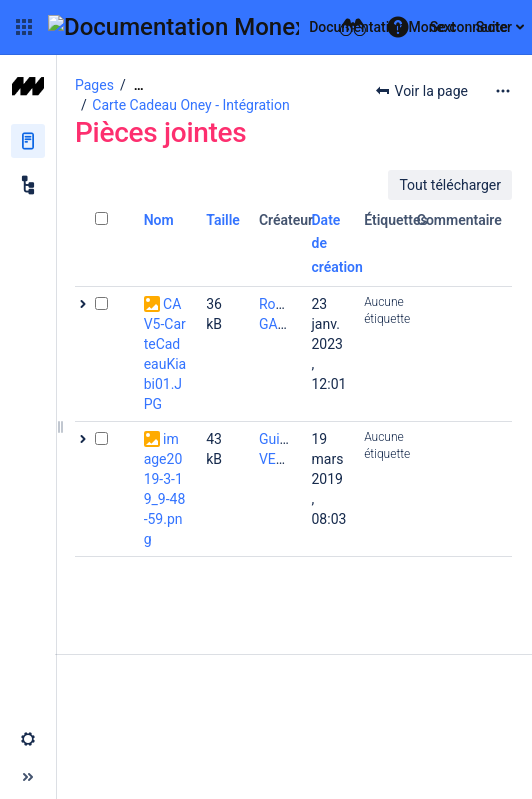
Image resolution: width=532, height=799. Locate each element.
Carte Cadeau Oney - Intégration (190, 105)
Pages (94, 85)
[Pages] (28, 141)
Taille (223, 220)
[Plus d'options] (503, 91)
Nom (159, 220)
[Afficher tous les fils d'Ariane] (139, 85)
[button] (24, 27)
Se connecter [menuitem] (471, 27)
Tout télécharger (450, 185)
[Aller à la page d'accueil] (252, 27)
